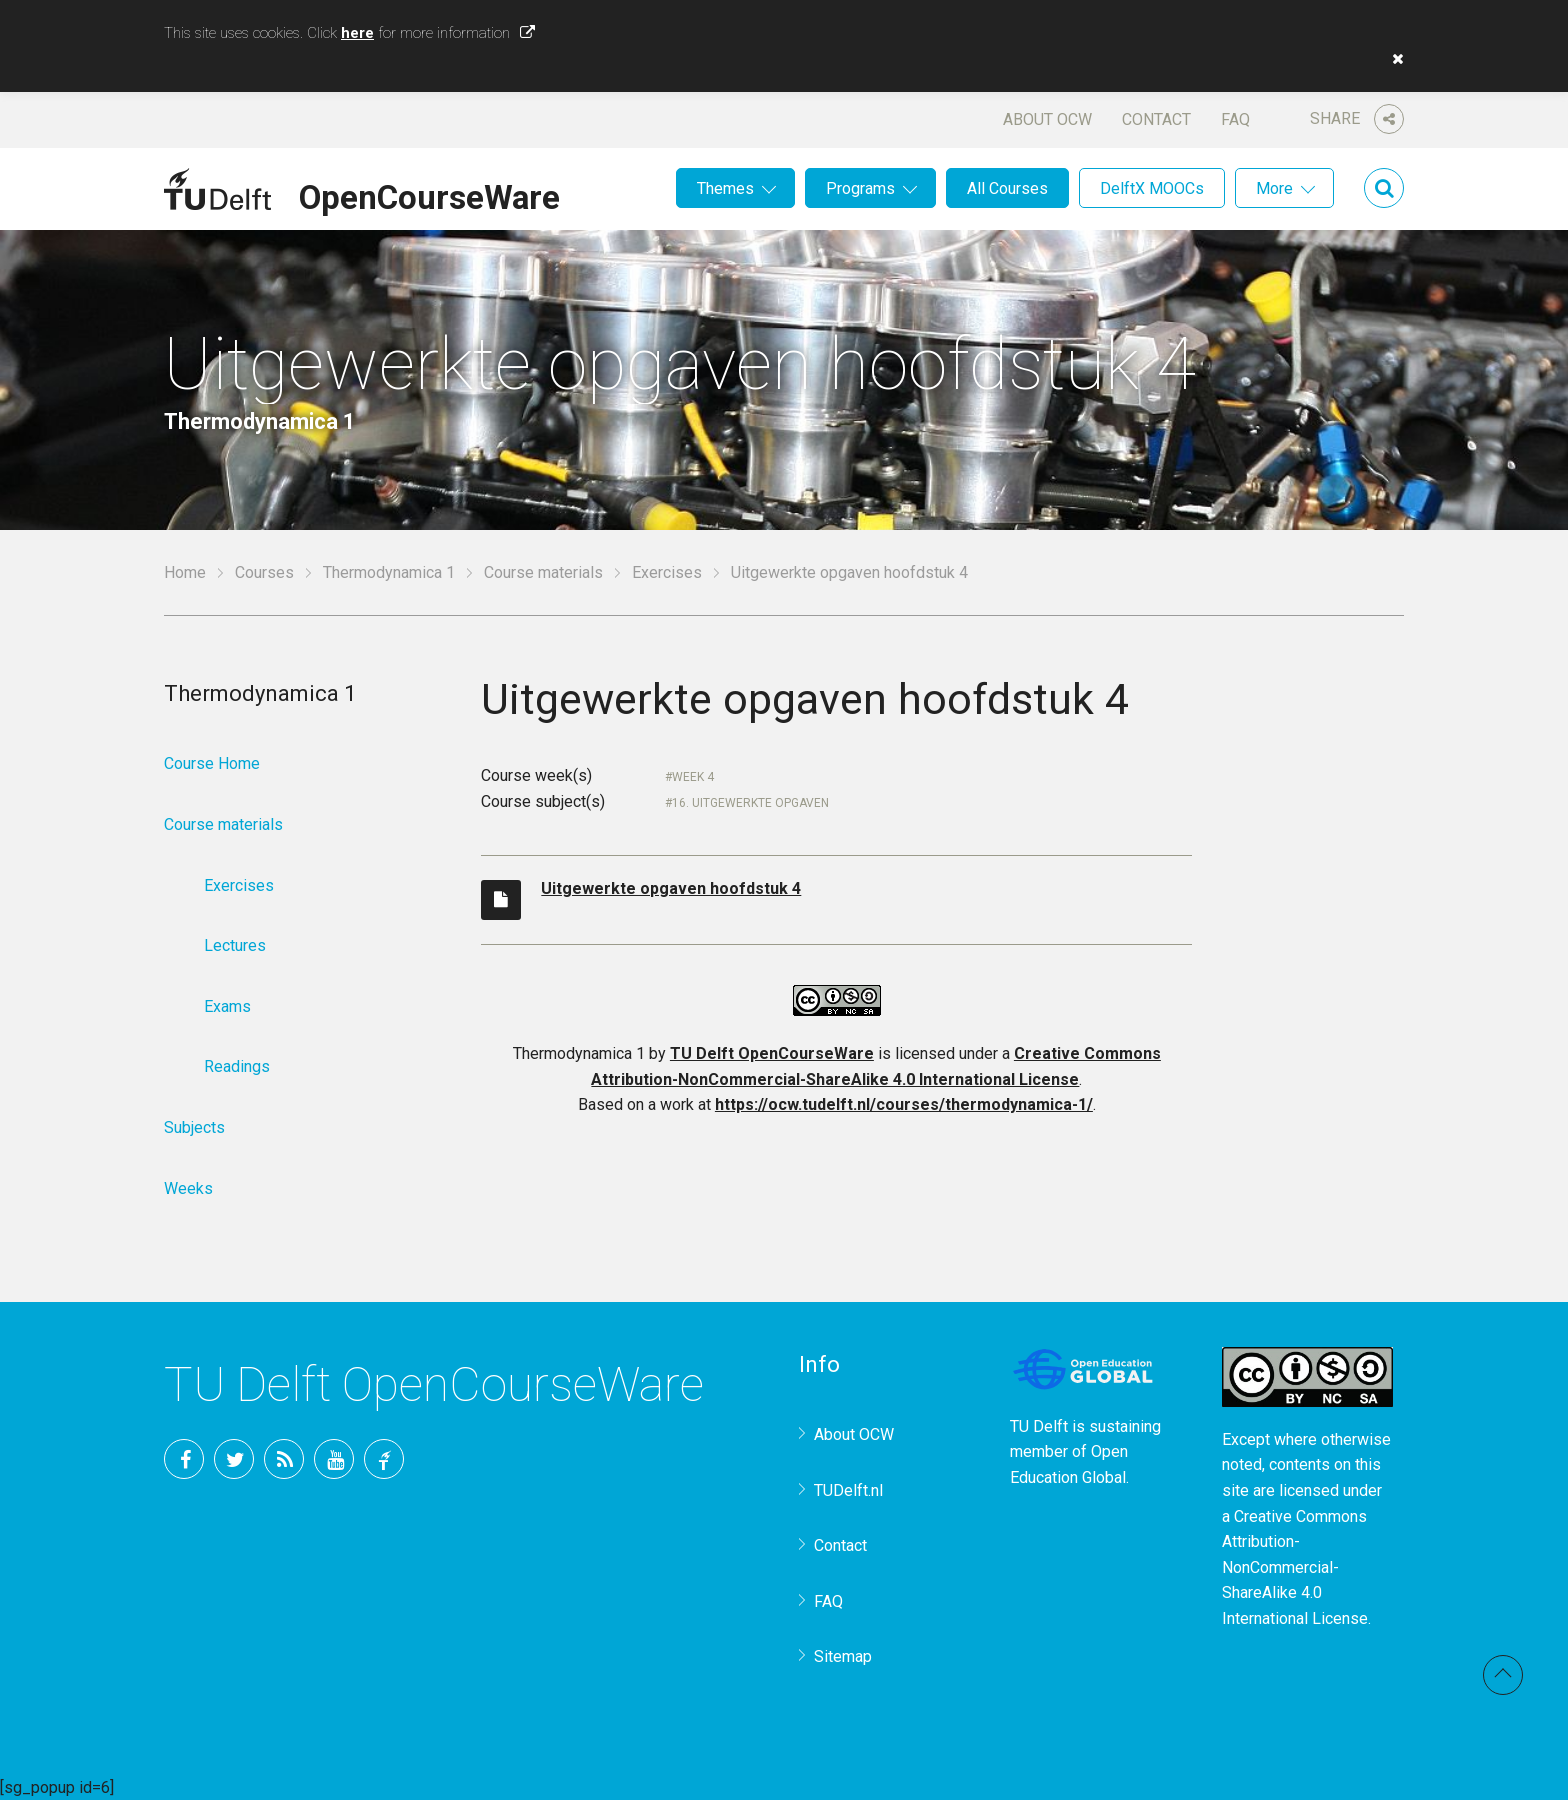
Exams (227, 1006)
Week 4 (693, 777)
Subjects (194, 1127)
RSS (284, 1459)
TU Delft (384, 1459)
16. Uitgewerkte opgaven (750, 803)
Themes (725, 188)
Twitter (234, 1459)
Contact (1156, 119)
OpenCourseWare (429, 194)
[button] (1393, 59)
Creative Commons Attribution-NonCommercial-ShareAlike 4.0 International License (1295, 1567)
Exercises (667, 572)
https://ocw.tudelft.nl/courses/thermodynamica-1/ (904, 1104)
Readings (237, 1066)
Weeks (188, 1188)
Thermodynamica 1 (389, 572)
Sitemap (843, 1656)
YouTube (334, 1459)
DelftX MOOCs (1152, 188)
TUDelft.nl (848, 1490)
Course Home (212, 763)
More (1274, 188)
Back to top (1503, 1675)
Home (185, 572)
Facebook (184, 1459)
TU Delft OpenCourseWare (772, 1053)
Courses (264, 572)
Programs (860, 188)
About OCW (1047, 119)
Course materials (543, 572)
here (357, 33)
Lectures (235, 945)
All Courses (1007, 188)
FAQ (1235, 119)
